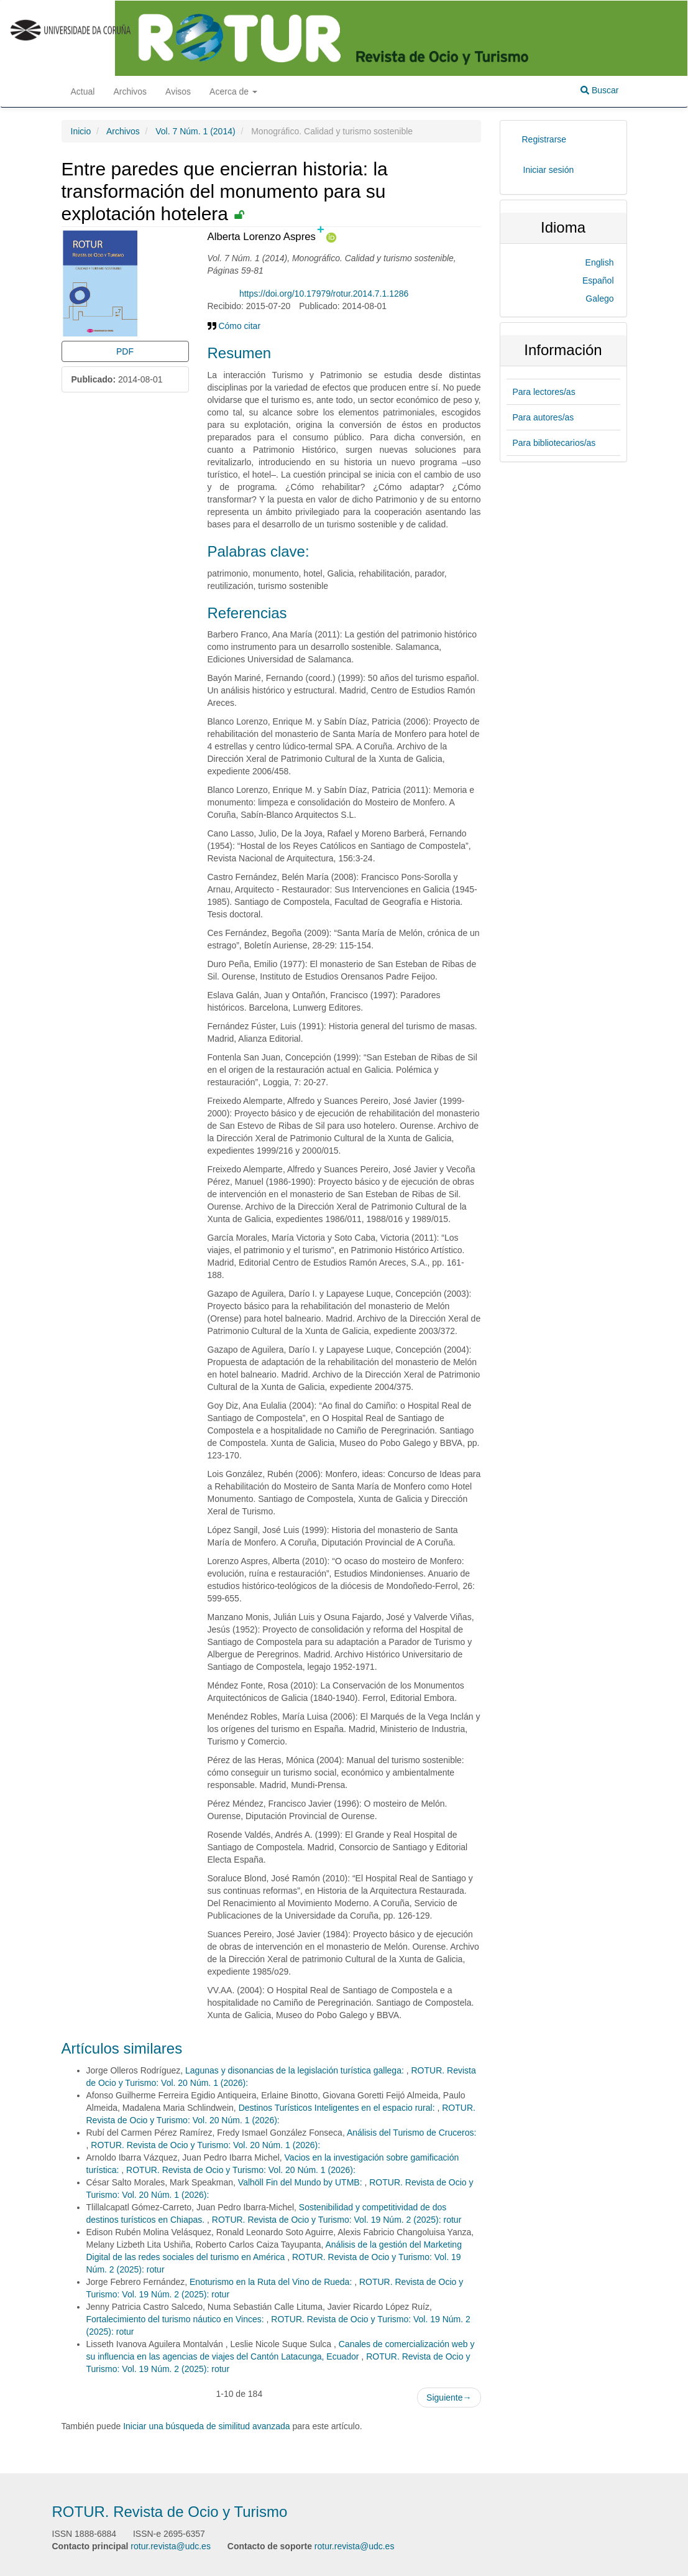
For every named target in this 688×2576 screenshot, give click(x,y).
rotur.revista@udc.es (171, 2546)
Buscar (599, 90)
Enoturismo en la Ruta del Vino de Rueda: (272, 2282)
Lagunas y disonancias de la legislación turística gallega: (295, 2070)
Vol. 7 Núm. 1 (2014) (195, 131)
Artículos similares (122, 2048)
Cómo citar (234, 326)
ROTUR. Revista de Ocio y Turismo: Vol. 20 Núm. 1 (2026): (205, 2145)
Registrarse (544, 139)
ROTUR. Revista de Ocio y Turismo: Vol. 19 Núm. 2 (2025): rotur (336, 2220)
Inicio (81, 131)
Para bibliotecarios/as (554, 443)
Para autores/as (543, 417)
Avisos (178, 91)
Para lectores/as (544, 392)
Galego (599, 298)
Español (598, 280)
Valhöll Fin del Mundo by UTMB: (301, 2182)
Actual (83, 91)
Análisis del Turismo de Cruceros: (412, 2133)
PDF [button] (125, 351)
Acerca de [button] (233, 91)
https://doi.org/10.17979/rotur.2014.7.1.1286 (323, 294)
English (599, 262)
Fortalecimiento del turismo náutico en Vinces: (176, 2319)
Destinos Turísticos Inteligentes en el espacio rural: (338, 2108)
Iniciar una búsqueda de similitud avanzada (206, 2426)
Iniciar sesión (548, 170)
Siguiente (448, 2397)
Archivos (130, 91)
